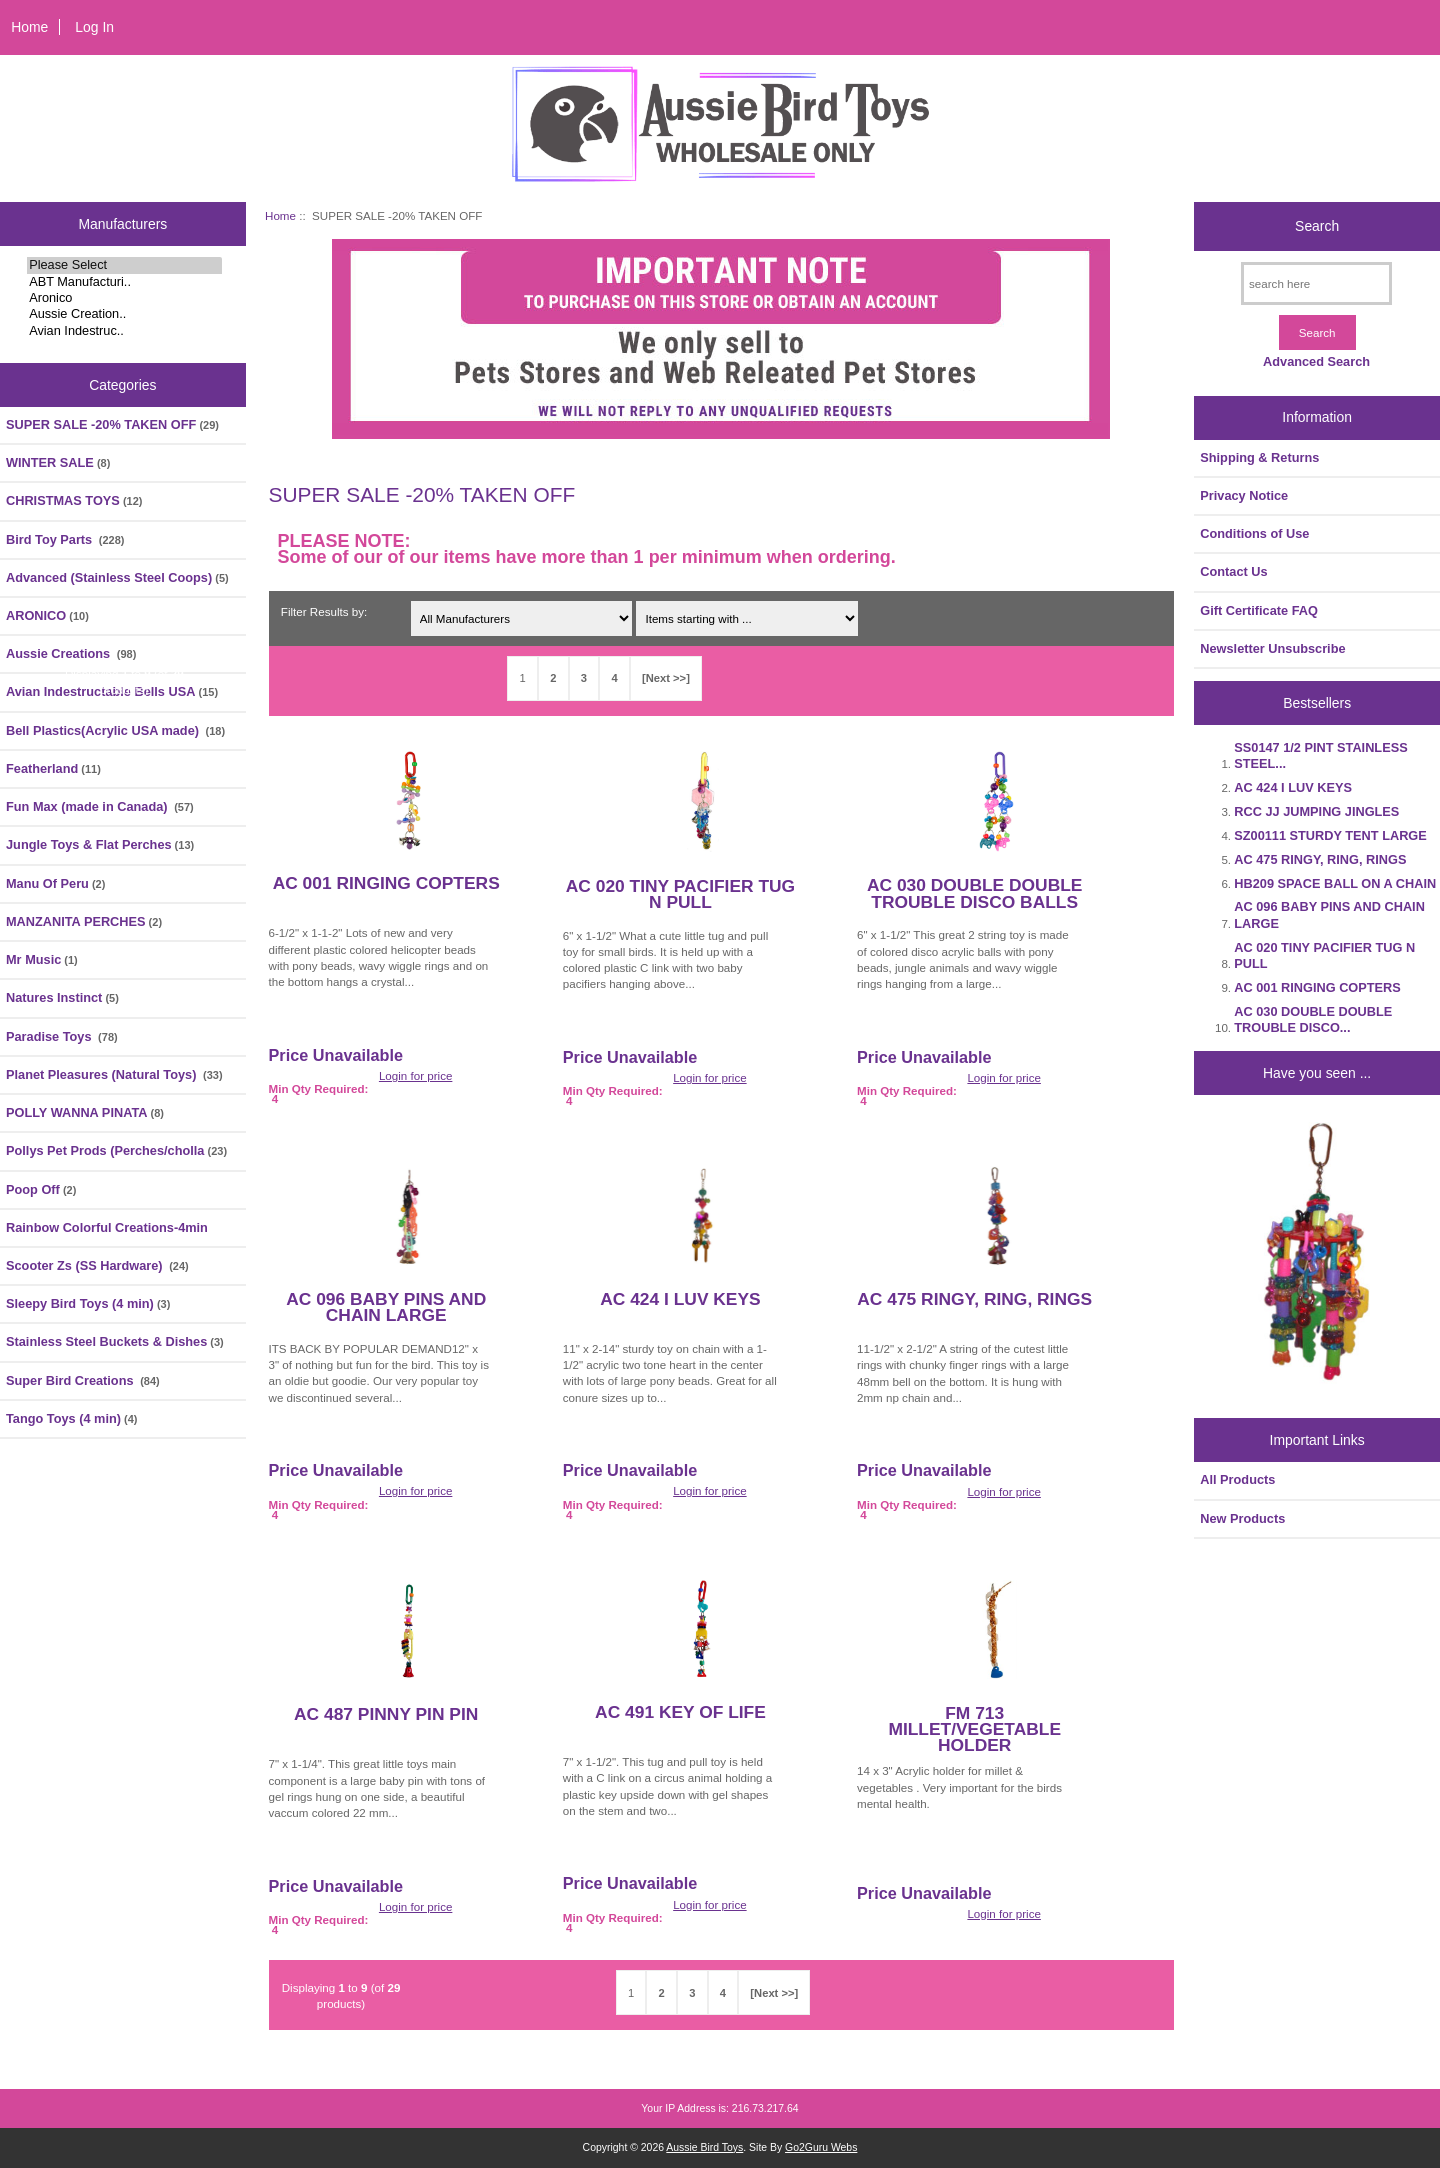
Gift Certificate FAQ (1259, 610)
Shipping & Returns (1259, 457)
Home (29, 27)
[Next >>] (666, 678)
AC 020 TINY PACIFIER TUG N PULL (680, 894)
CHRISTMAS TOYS (74, 500)
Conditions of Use (1254, 533)
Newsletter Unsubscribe (1272, 648)
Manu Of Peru (55, 883)
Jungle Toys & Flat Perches (100, 844)
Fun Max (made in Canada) (100, 806)
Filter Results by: (324, 611)
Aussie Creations (71, 653)
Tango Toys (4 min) (72, 1418)
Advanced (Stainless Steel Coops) (117, 577)
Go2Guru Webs (821, 2147)
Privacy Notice (1244, 495)
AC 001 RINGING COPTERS (386, 883)
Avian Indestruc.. (124, 331)
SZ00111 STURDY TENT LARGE (1330, 835)
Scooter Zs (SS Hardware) (97, 1265)
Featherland (53, 768)
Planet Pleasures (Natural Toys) (114, 1074)
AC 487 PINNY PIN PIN (386, 1714)
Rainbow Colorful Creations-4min (107, 1227)
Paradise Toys (62, 1036)
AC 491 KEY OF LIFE (680, 1712)
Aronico (124, 298)
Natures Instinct (62, 997)
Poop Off (41, 1189)
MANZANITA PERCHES (84, 921)
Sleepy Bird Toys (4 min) (88, 1303)
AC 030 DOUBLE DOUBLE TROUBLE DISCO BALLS (974, 893)
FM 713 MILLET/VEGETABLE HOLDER (974, 1729)
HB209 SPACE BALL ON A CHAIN (1335, 883)
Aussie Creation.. (124, 314)
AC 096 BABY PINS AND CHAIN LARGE (386, 1307)
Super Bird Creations (83, 1380)
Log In (94, 27)
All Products (1237, 1479)
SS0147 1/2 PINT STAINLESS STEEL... (1320, 755)
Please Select (124, 265)
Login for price (415, 1075)
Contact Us (1233, 571)
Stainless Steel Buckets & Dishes (115, 1341)
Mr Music (42, 959)
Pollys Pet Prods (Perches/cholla (116, 1150)
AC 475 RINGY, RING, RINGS (974, 1299)
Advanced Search (1316, 361)
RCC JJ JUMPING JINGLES (1316, 811)
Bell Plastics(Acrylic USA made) (115, 730)
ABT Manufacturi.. (124, 282)
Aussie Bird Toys (704, 2147)
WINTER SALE (58, 462)
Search (1317, 226)
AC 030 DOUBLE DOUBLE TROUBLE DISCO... (1313, 1019)
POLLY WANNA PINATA (85, 1112)
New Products (1242, 1518)
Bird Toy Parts (65, 539)
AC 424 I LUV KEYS (680, 1299)
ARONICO (47, 615)
